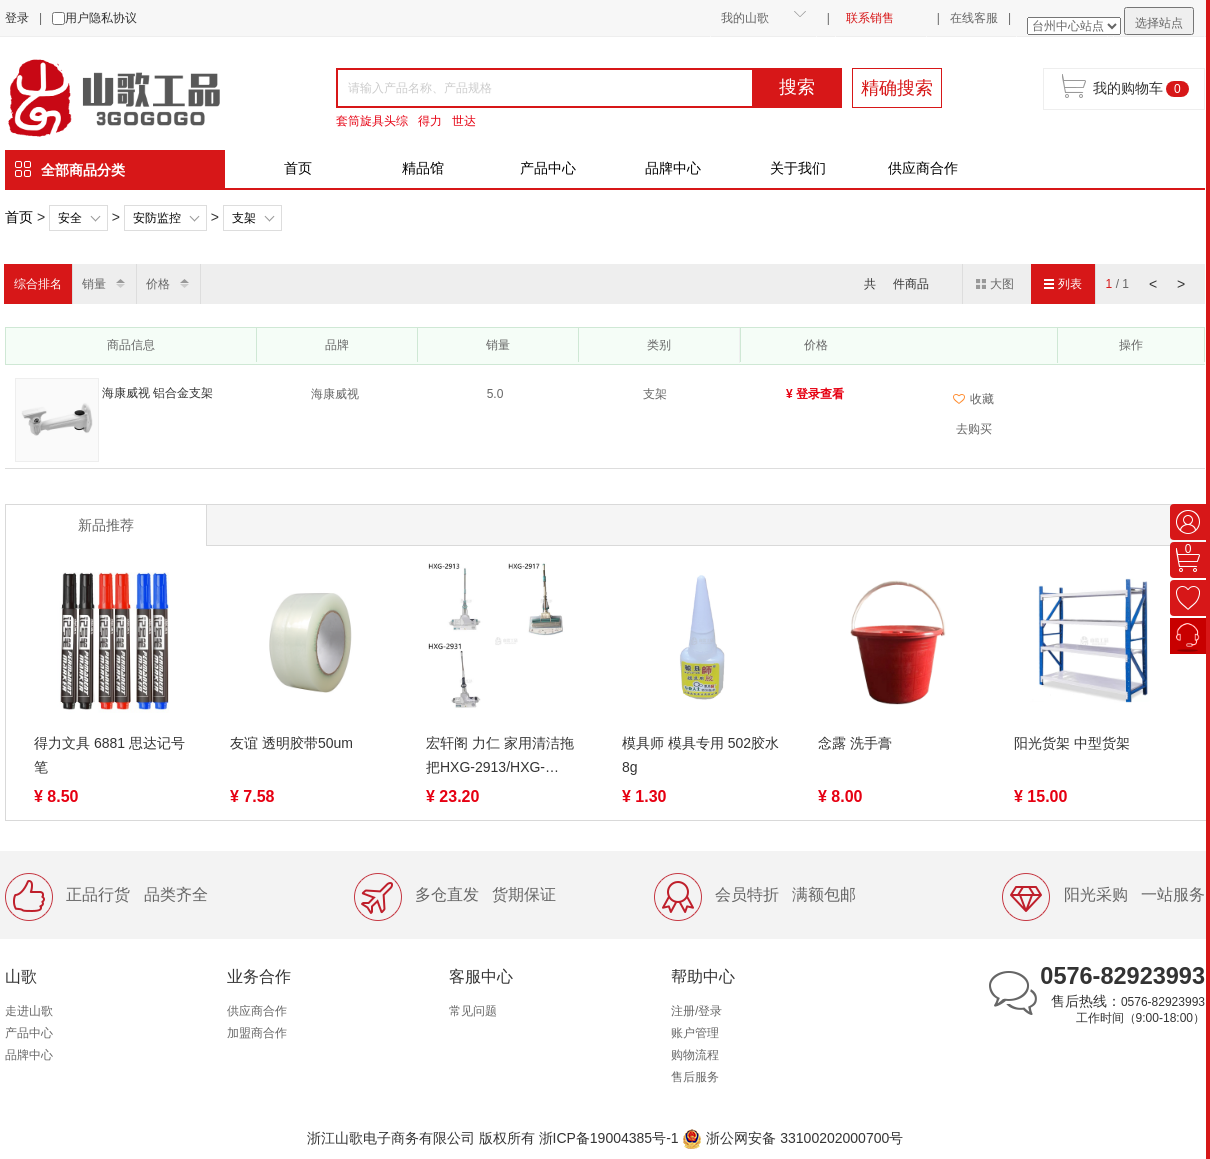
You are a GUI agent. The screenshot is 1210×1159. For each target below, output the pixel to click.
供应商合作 (923, 168)
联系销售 (870, 18)
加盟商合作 (257, 1033)
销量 (94, 284)
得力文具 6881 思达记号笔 (109, 755)
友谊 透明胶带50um (291, 743)
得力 (430, 121)
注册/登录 (696, 1011)
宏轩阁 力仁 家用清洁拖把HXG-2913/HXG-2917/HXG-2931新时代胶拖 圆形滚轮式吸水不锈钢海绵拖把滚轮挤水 (505, 757)
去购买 (974, 429)
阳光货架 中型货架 (1072, 743)
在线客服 (974, 18)
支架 (244, 218)
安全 (70, 218)
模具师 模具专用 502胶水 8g (700, 755)
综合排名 (38, 284)
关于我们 (798, 168)
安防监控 (157, 218)
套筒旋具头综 (372, 121)
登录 (17, 18)
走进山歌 (29, 1011)
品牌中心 (673, 168)
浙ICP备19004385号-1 (609, 1138)
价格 (158, 284)
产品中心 (548, 168)
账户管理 (695, 1033)
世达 (464, 121)
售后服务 (695, 1077)
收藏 (973, 399)
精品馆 (423, 168)
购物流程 (695, 1055)
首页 (298, 168)
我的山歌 (745, 18)
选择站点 (1159, 23)
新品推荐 (106, 525)
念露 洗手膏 (855, 743)
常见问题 (473, 1011)
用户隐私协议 (101, 18)
